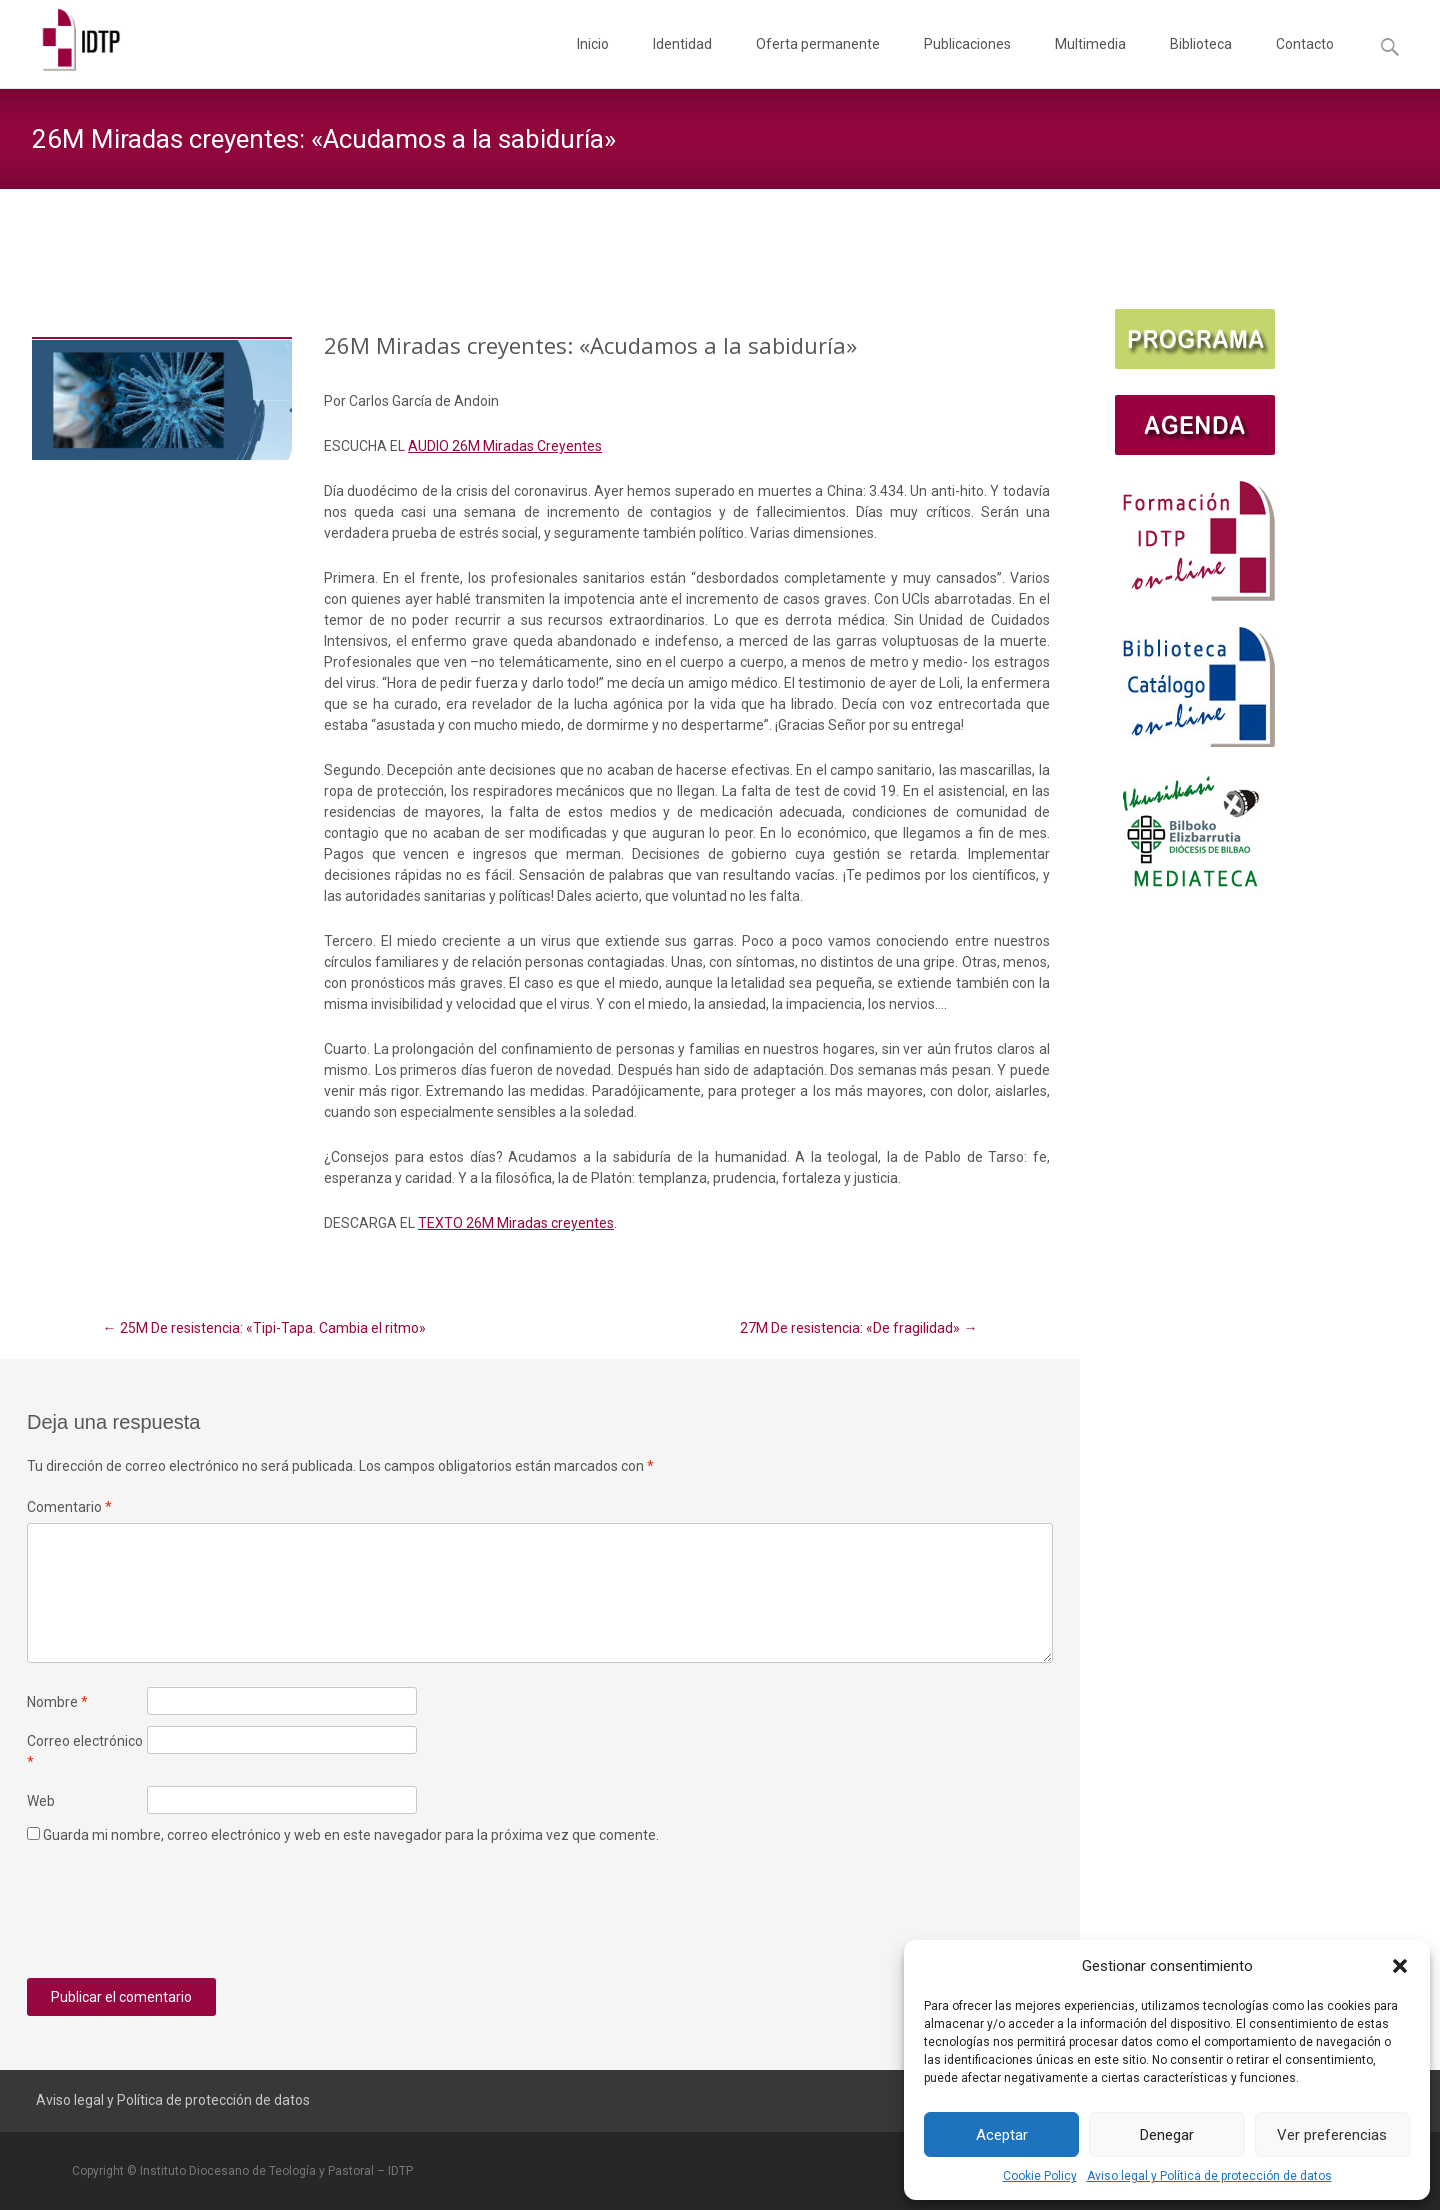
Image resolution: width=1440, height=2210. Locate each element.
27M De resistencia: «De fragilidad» (858, 1328)
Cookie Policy (1040, 2176)
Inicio (593, 62)
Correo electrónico (85, 1751)
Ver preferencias (1332, 2135)
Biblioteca (1201, 62)
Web (41, 1801)
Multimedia (1090, 62)
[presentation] (179, 1919)
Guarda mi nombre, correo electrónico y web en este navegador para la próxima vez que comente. (351, 1835)
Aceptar (1002, 2135)
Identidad (682, 62)
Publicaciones (967, 62)
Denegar (1167, 2135)
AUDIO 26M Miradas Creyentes (505, 446)
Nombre (57, 1702)
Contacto (1305, 62)
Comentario (69, 1507)
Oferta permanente (818, 62)
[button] (1400, 1966)
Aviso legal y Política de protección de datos (1209, 2176)
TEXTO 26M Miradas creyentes (516, 1223)
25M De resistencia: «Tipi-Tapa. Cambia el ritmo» (264, 1328)
